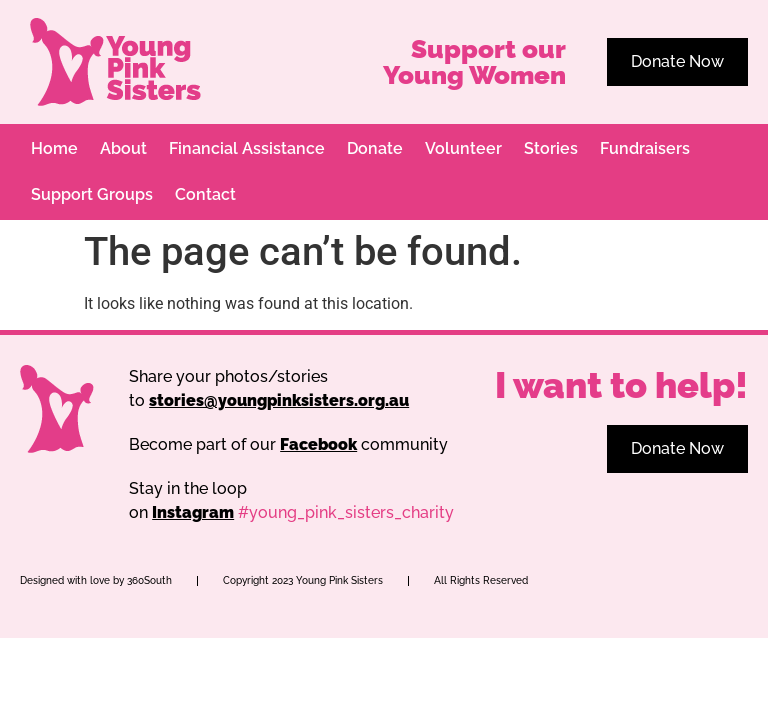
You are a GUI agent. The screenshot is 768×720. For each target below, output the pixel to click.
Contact (205, 194)
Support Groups (92, 194)
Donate (375, 148)
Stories (551, 148)
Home (54, 148)
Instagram (193, 512)
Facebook (318, 444)
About (123, 148)
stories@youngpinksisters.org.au (279, 400)
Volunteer (463, 148)
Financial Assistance (247, 148)
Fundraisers (645, 148)
